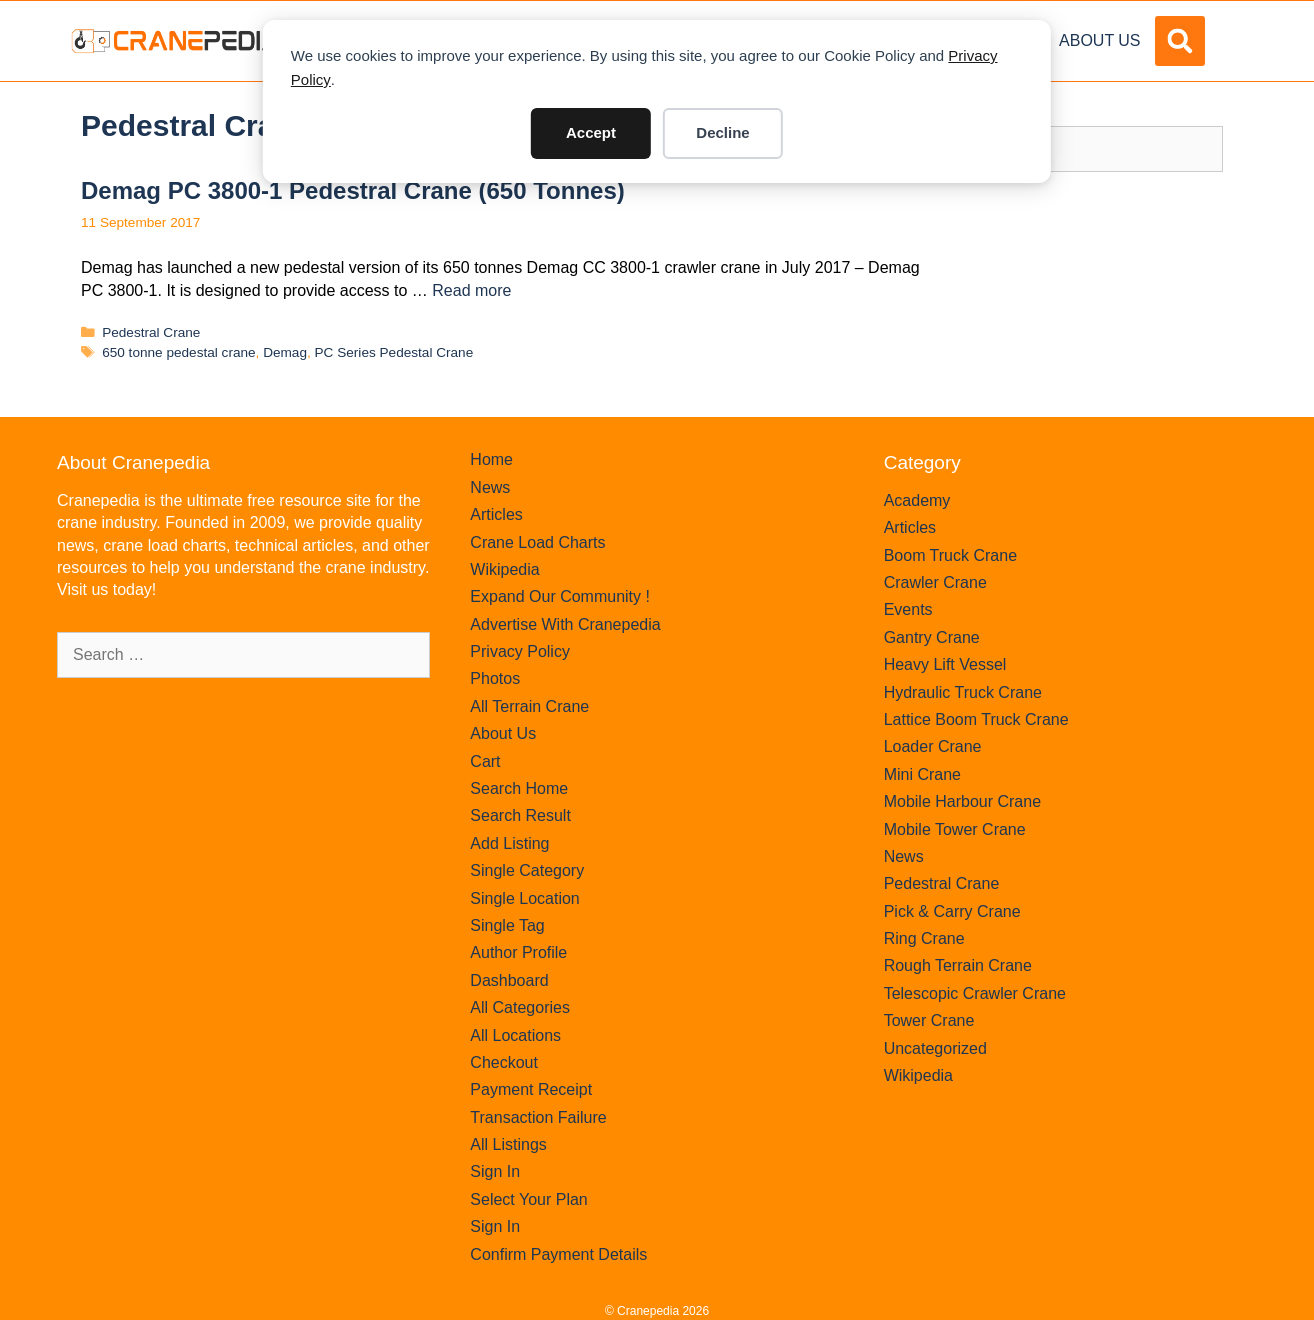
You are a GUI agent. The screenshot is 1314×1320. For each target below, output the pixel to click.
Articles (496, 514)
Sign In (495, 1171)
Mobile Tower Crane (955, 829)
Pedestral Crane (151, 332)
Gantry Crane (932, 637)
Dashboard (509, 980)
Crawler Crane (935, 582)
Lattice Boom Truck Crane (976, 719)
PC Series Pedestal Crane (394, 352)
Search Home (519, 788)
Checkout (504, 1062)
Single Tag (507, 925)
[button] (1180, 41)
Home (491, 459)
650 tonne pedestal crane (178, 352)
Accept (591, 132)
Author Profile (518, 952)
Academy (917, 500)
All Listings (508, 1144)
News (490, 487)
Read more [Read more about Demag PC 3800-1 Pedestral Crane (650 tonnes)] (471, 290)
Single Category (527, 870)
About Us (1100, 40)
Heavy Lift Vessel (945, 664)
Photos (495, 678)
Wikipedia (504, 569)
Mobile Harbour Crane (962, 801)
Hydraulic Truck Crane (963, 692)
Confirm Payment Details (558, 1254)
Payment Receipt (531, 1089)
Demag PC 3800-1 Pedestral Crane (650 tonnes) (353, 190)
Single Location (524, 898)
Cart (485, 761)
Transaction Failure (538, 1117)
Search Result (520, 815)
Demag (285, 352)
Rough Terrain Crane (958, 965)
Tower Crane (929, 1020)
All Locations (515, 1035)
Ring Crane (924, 938)
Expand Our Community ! (560, 596)
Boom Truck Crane (950, 555)
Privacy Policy (520, 651)
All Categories (520, 1007)
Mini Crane (922, 774)
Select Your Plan (528, 1199)
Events (908, 609)
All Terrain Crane (529, 706)
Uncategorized (935, 1048)
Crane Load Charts (537, 542)
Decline (722, 132)
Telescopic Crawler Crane (975, 993)
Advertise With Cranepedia (565, 624)
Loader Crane (933, 746)
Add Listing (509, 843)
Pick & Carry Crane (952, 911)
